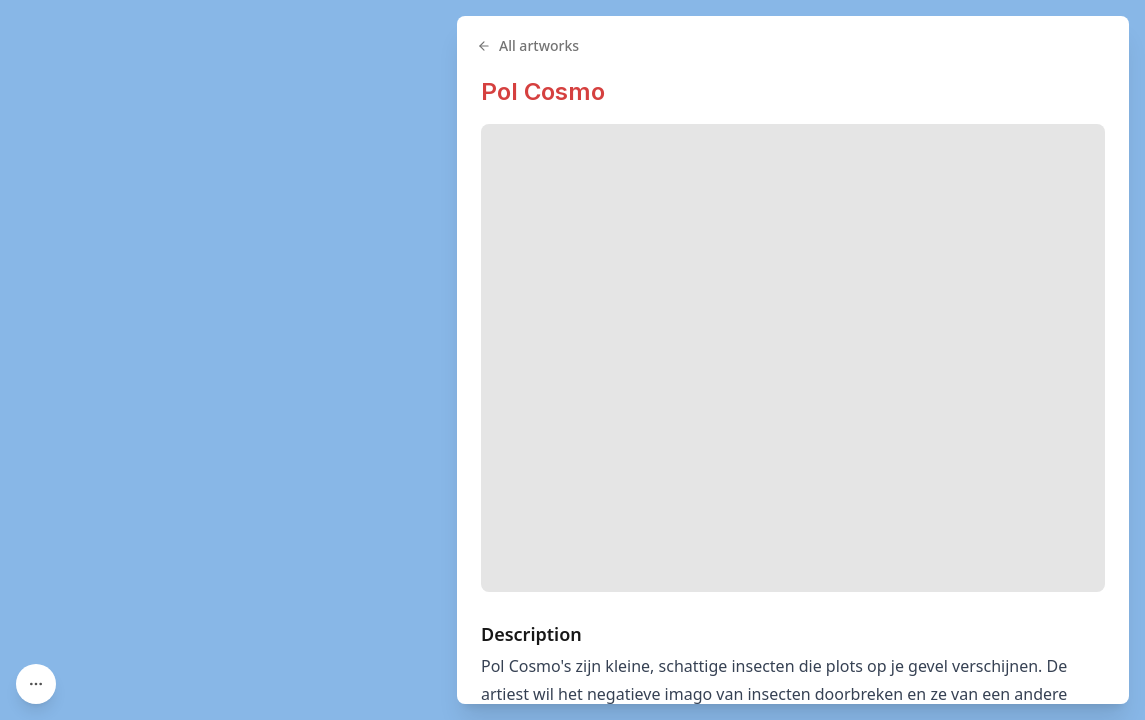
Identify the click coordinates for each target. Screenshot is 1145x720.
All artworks (528, 45)
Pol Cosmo (543, 91)
